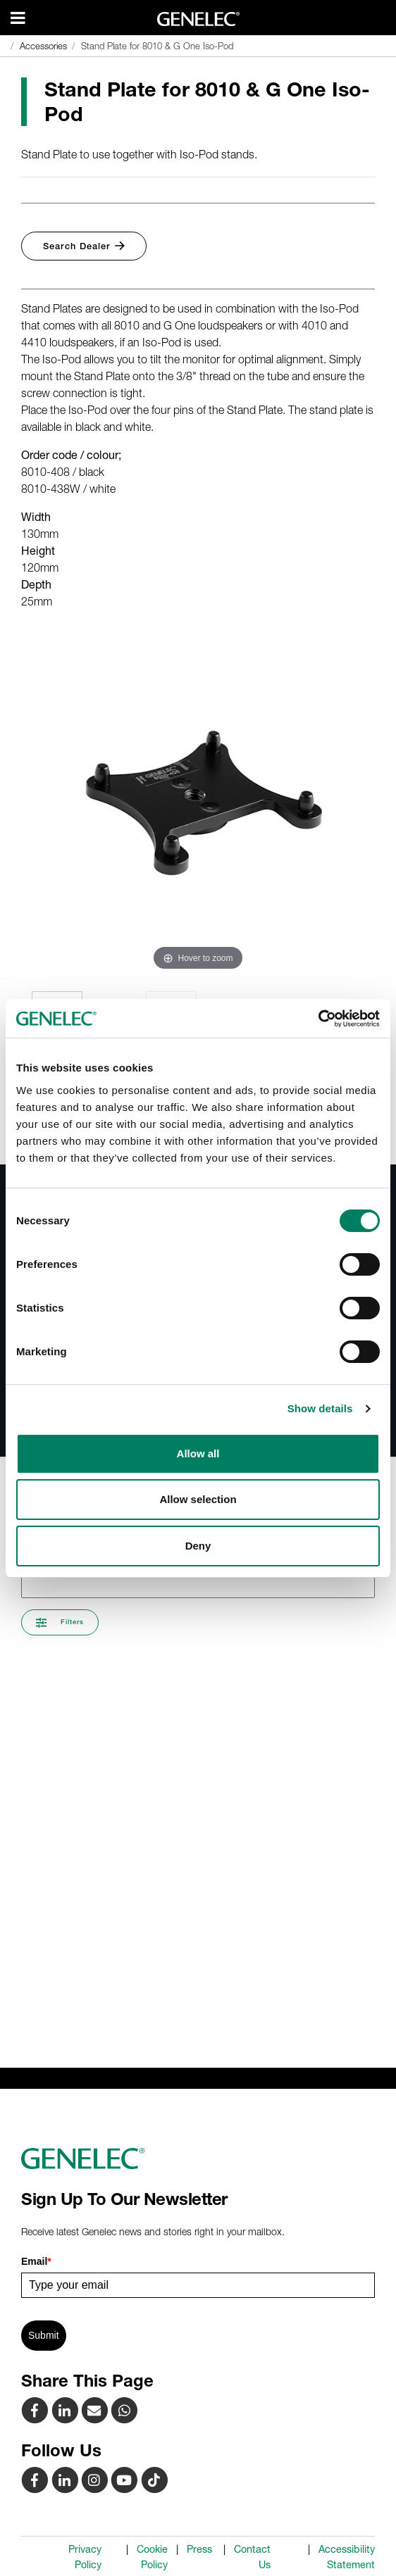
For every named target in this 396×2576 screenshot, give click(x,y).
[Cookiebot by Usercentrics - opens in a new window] (318, 1019)
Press (199, 2549)
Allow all (198, 1453)
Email (36, 2261)
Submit (43, 2335)
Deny (198, 1546)
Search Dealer (84, 246)
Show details (320, 1408)
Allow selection (197, 1499)
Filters (60, 1623)
